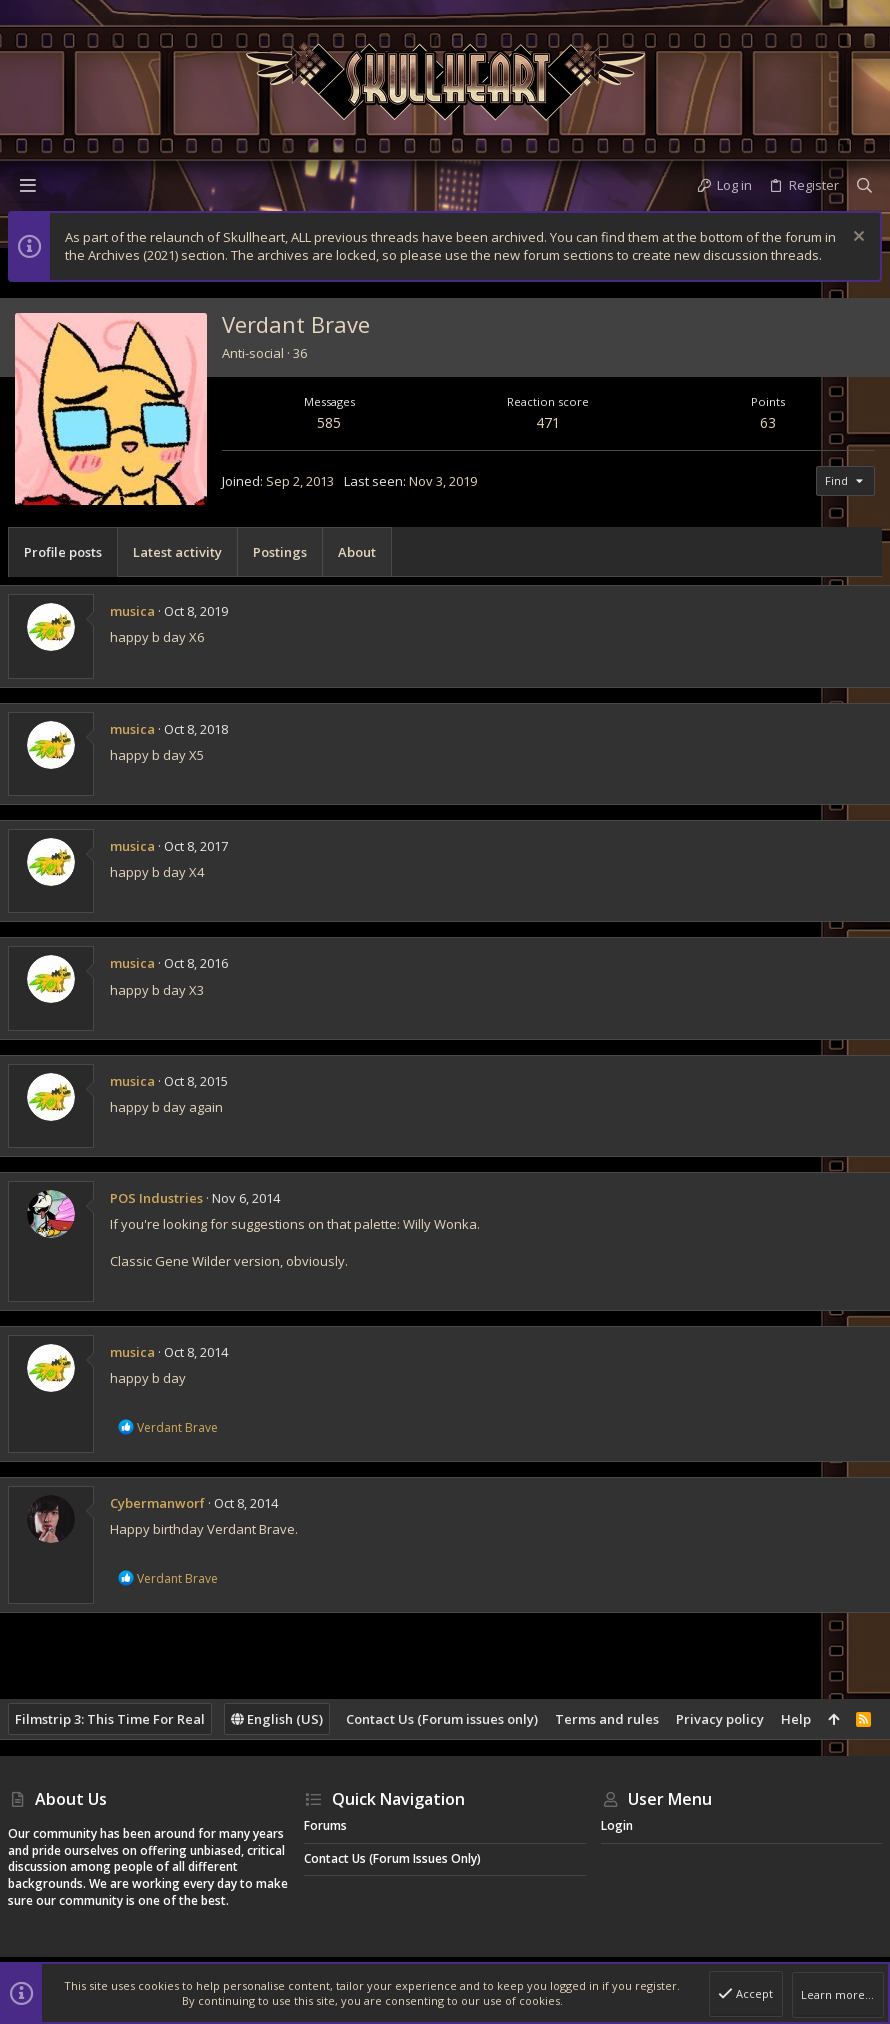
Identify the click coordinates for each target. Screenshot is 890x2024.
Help (796, 1719)
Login (617, 1825)
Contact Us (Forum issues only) (442, 1719)
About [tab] (357, 552)
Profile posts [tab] (63, 552)
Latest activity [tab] (177, 552)
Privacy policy (720, 1719)
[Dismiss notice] (856, 238)
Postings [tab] (280, 552)
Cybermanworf (157, 1503)
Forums (325, 1825)
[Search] (864, 185)
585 (329, 422)
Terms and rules (607, 1719)
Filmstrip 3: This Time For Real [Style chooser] (110, 1719)
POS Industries (156, 1198)
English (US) (277, 1719)
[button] (28, 185)
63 (768, 422)
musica (132, 611)
